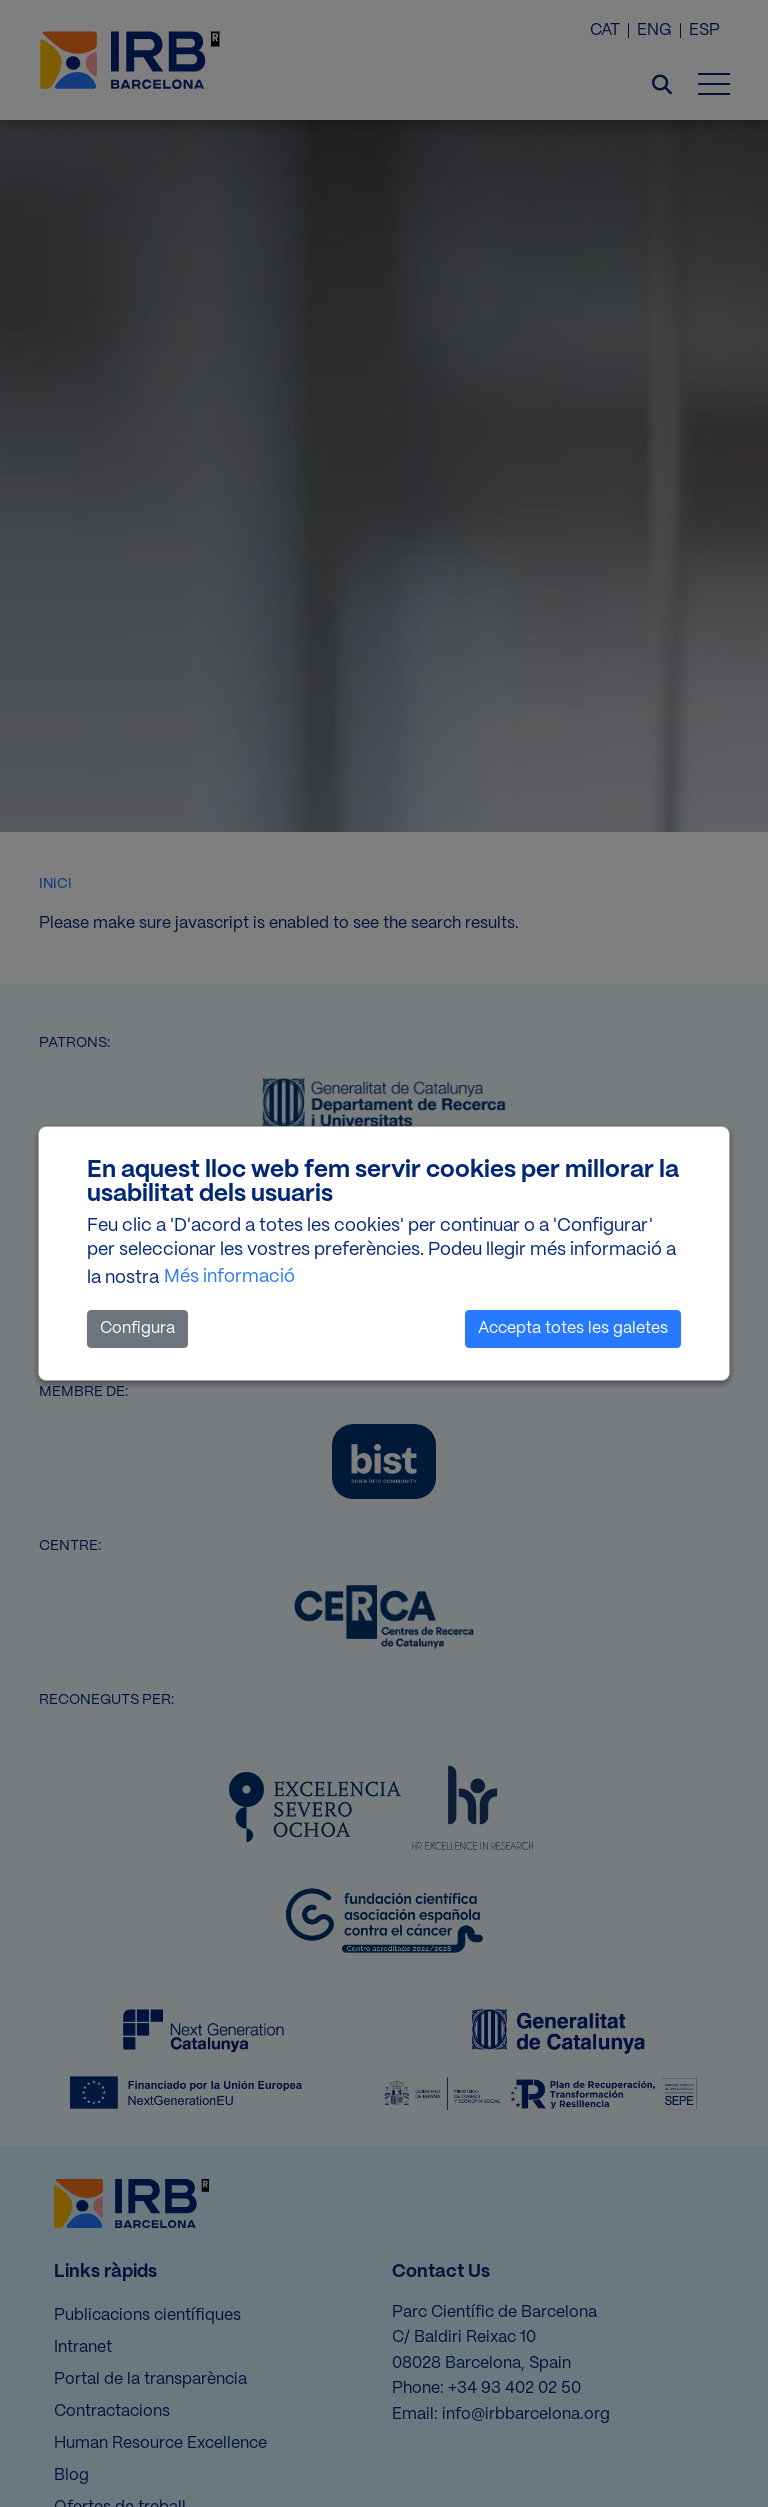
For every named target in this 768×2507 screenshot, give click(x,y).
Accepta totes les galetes (573, 1328)
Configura (137, 1328)
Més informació (229, 1277)
